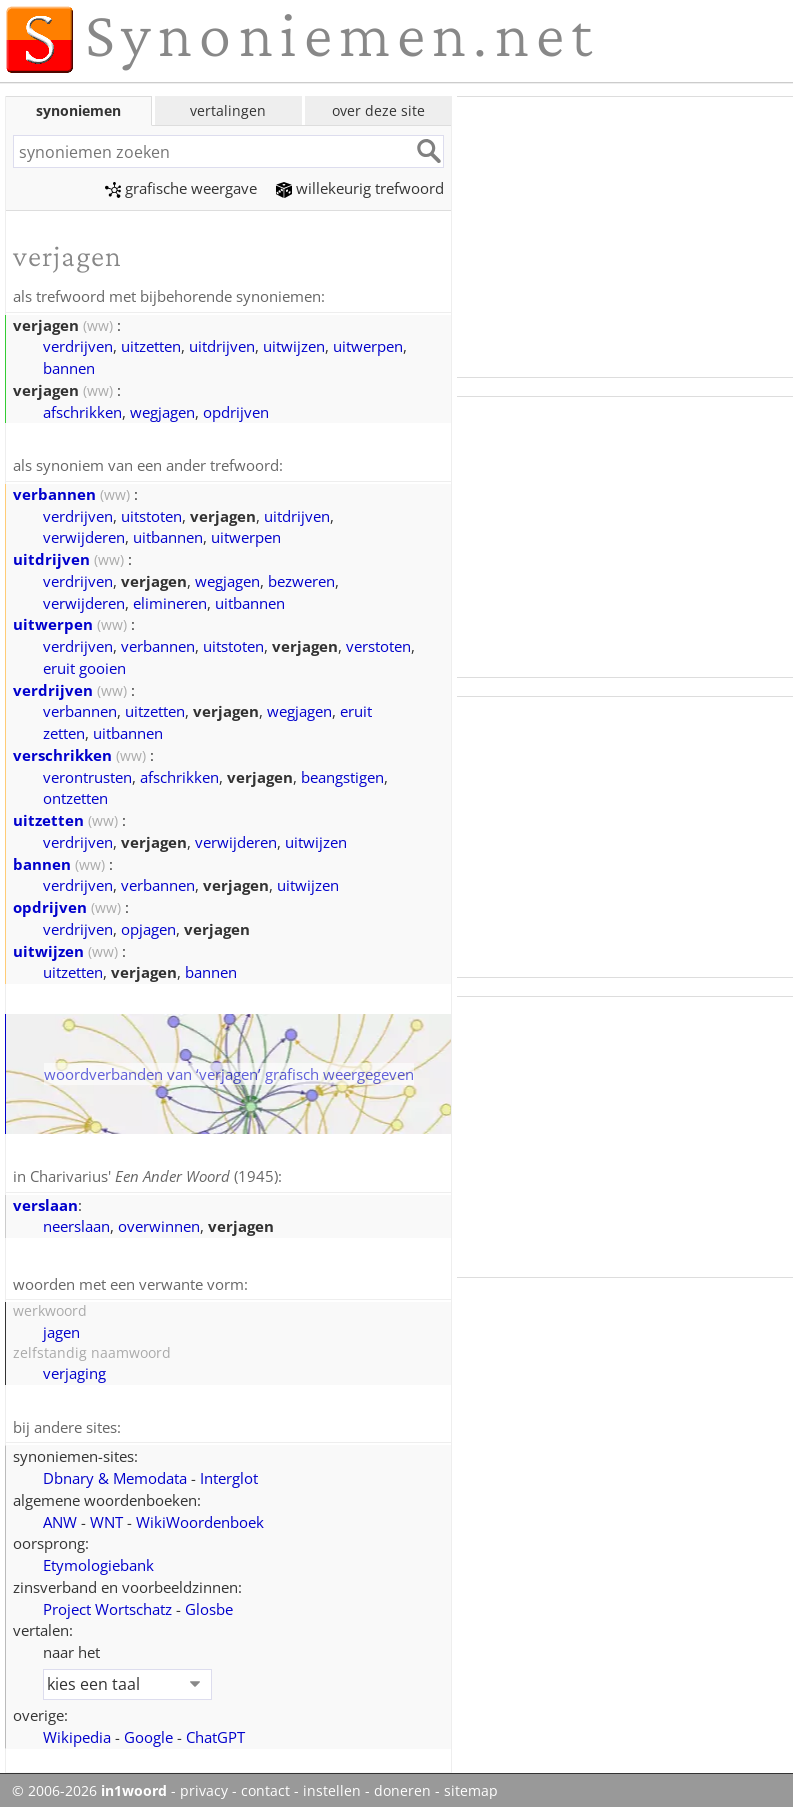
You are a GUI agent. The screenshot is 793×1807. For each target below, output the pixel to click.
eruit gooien (84, 666)
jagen (61, 1328)
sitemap (471, 1786)
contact (265, 1786)
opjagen (148, 927)
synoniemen (78, 110)
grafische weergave (181, 188)
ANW (60, 1517)
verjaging (74, 1369)
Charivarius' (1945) (154, 1174)
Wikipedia (77, 1732)
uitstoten (151, 514)
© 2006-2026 (89, 1786)
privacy (204, 1786)
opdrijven (236, 411)
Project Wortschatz (107, 1604)
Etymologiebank (98, 1560)
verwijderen (84, 535)
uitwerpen (368, 345)
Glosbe (209, 1604)
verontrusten (87, 775)
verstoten (378, 644)
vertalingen (228, 110)
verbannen (54, 492)
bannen (69, 367)
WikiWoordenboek (200, 1517)
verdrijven (78, 345)
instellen (332, 1786)
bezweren (301, 579)
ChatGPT (215, 1732)
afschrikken (82, 411)
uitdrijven (222, 345)
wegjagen (162, 411)
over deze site (378, 110)
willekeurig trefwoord (360, 188)
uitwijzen (294, 345)
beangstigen (342, 775)
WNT (106, 1517)
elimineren (170, 601)
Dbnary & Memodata (115, 1473)
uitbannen (168, 535)
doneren (402, 1786)
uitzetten (151, 345)
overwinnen (159, 1223)
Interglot (229, 1473)
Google (148, 1732)
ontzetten (75, 796)
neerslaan (76, 1223)
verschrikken (62, 753)
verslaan (45, 1202)
